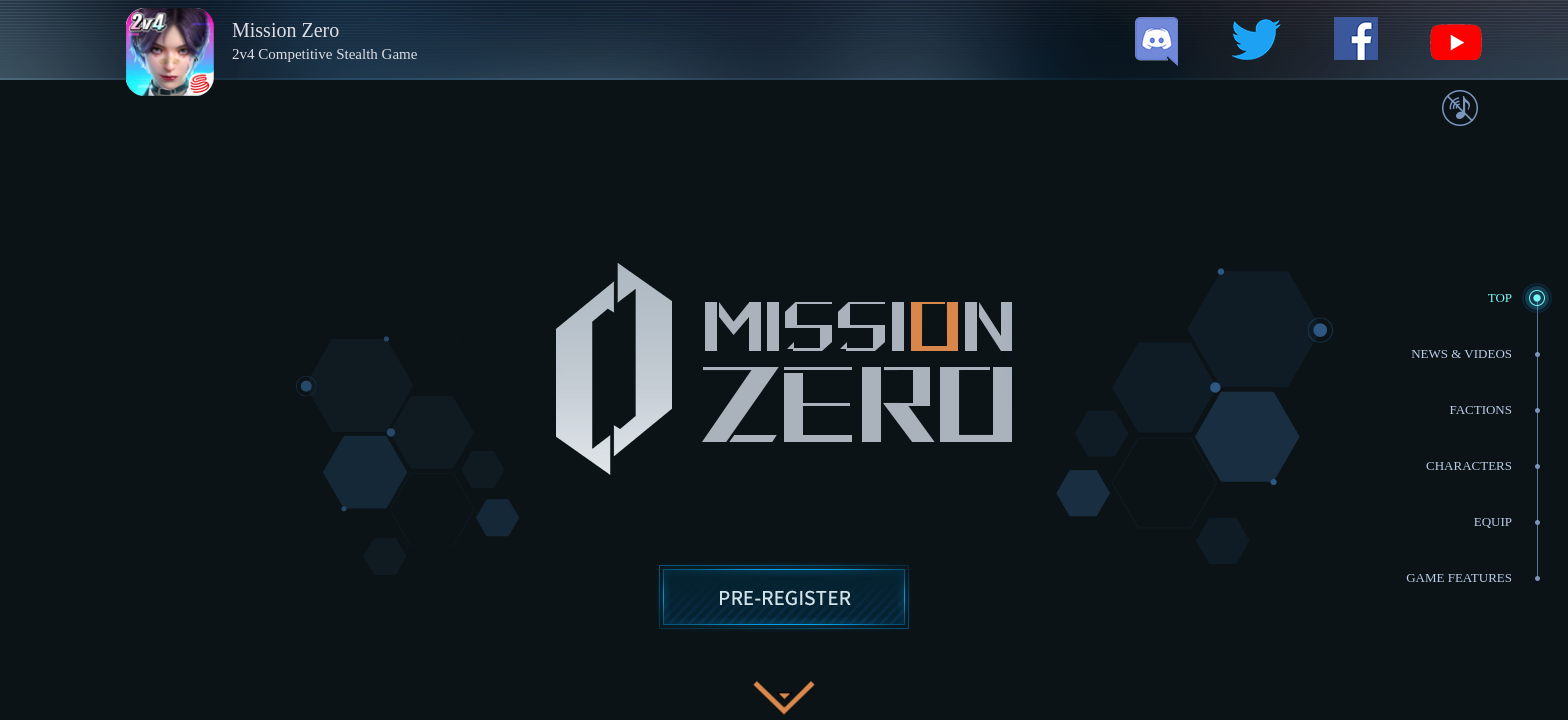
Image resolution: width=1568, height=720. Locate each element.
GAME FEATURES (1459, 577)
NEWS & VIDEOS (1461, 353)
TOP (1500, 297)
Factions (1480, 409)
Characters (1469, 465)
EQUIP (1493, 521)
